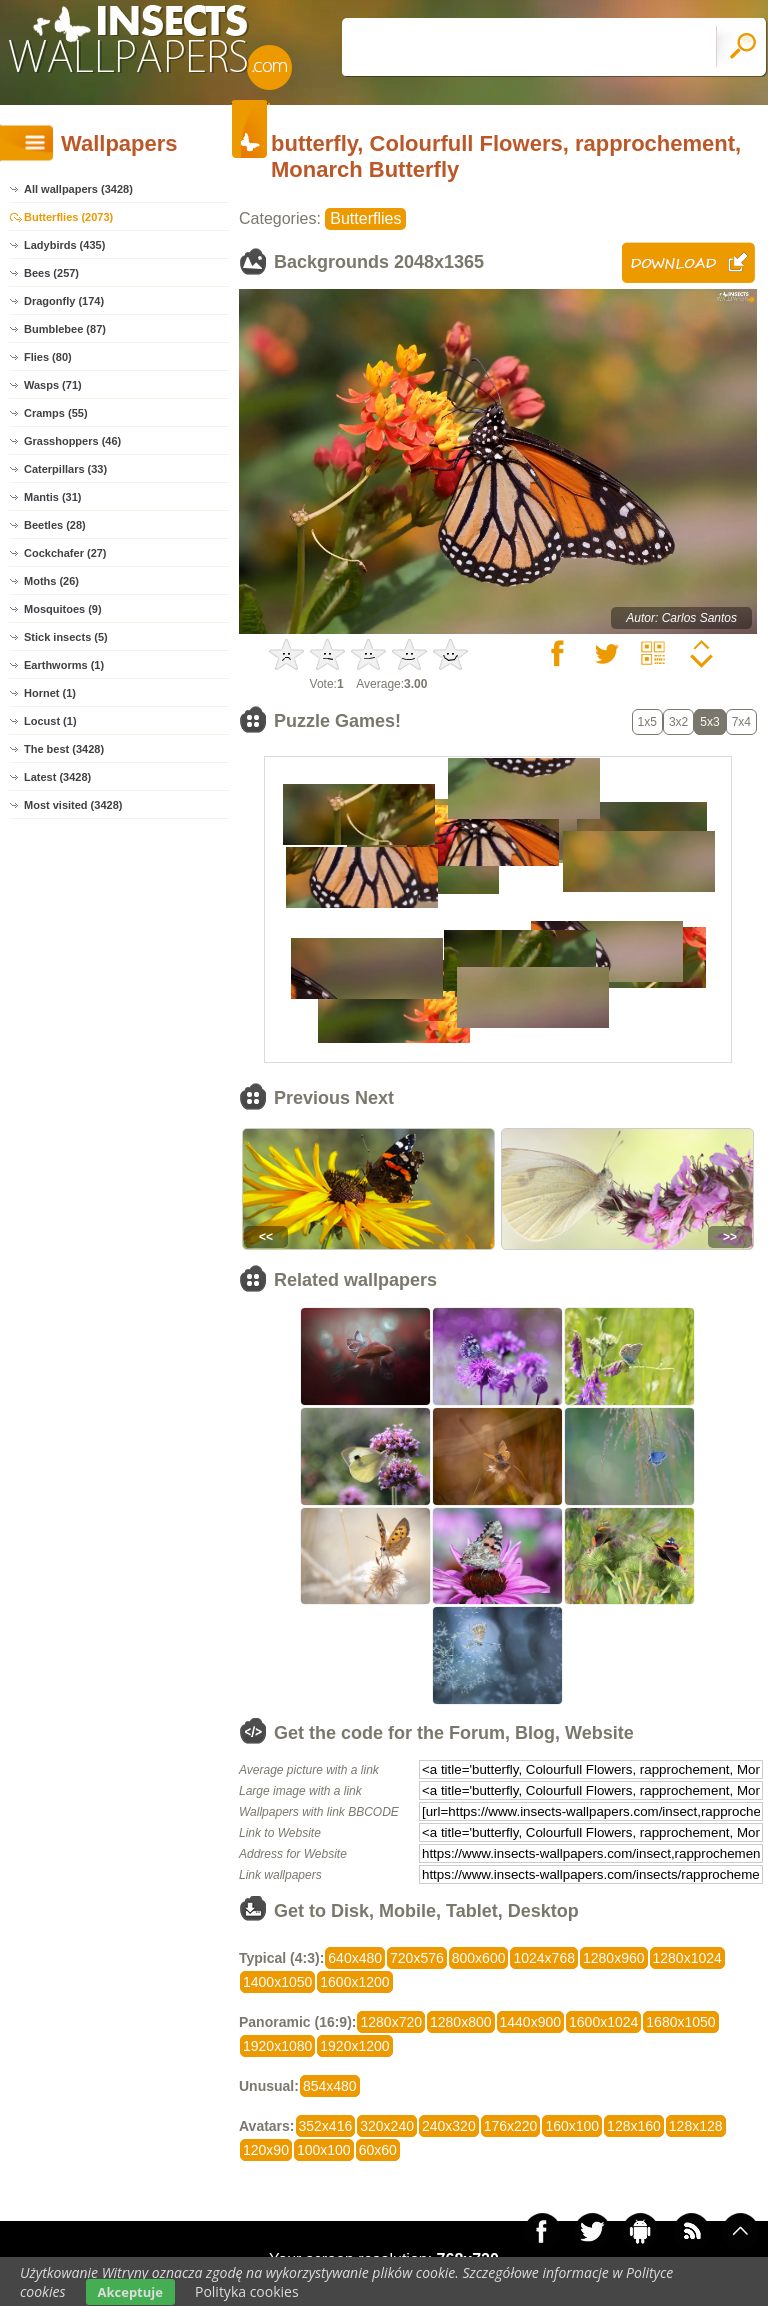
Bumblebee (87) (65, 329)
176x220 (511, 2126)
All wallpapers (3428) (78, 189)
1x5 (647, 722)
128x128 (696, 2126)
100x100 (324, 2150)
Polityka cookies (247, 2291)
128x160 (634, 2126)
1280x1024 (687, 1958)
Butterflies (365, 218)
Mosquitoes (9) (63, 609)
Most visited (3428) (73, 805)
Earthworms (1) (64, 665)
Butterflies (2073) (68, 217)
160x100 (572, 2126)
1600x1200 (354, 1982)
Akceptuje (130, 2292)
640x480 (355, 1958)
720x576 (417, 1958)
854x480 (330, 2086)
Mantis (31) (52, 497)
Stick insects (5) (66, 637)
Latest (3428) (57, 777)
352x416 (326, 2126)
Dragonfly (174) (64, 301)
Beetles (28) (55, 525)
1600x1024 (603, 2022)
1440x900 (531, 2022)
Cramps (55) (56, 413)
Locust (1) (50, 721)
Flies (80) (48, 357)
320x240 (387, 2126)
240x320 (449, 2126)
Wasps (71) (53, 385)
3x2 (678, 722)
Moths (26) (51, 581)
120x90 (266, 2150)
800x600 (479, 1958)
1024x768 (544, 1958)
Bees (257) (51, 273)
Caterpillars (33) (65, 469)
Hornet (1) (50, 693)
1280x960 (614, 1958)
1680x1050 (680, 2022)
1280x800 (461, 2022)
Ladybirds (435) (64, 245)
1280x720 (391, 2022)
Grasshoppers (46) (72, 441)
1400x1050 (277, 1982)
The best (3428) (64, 749)
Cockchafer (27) (65, 553)
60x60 (378, 2150)
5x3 (709, 722)
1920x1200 (354, 2046)
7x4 (741, 722)
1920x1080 (277, 2046)
